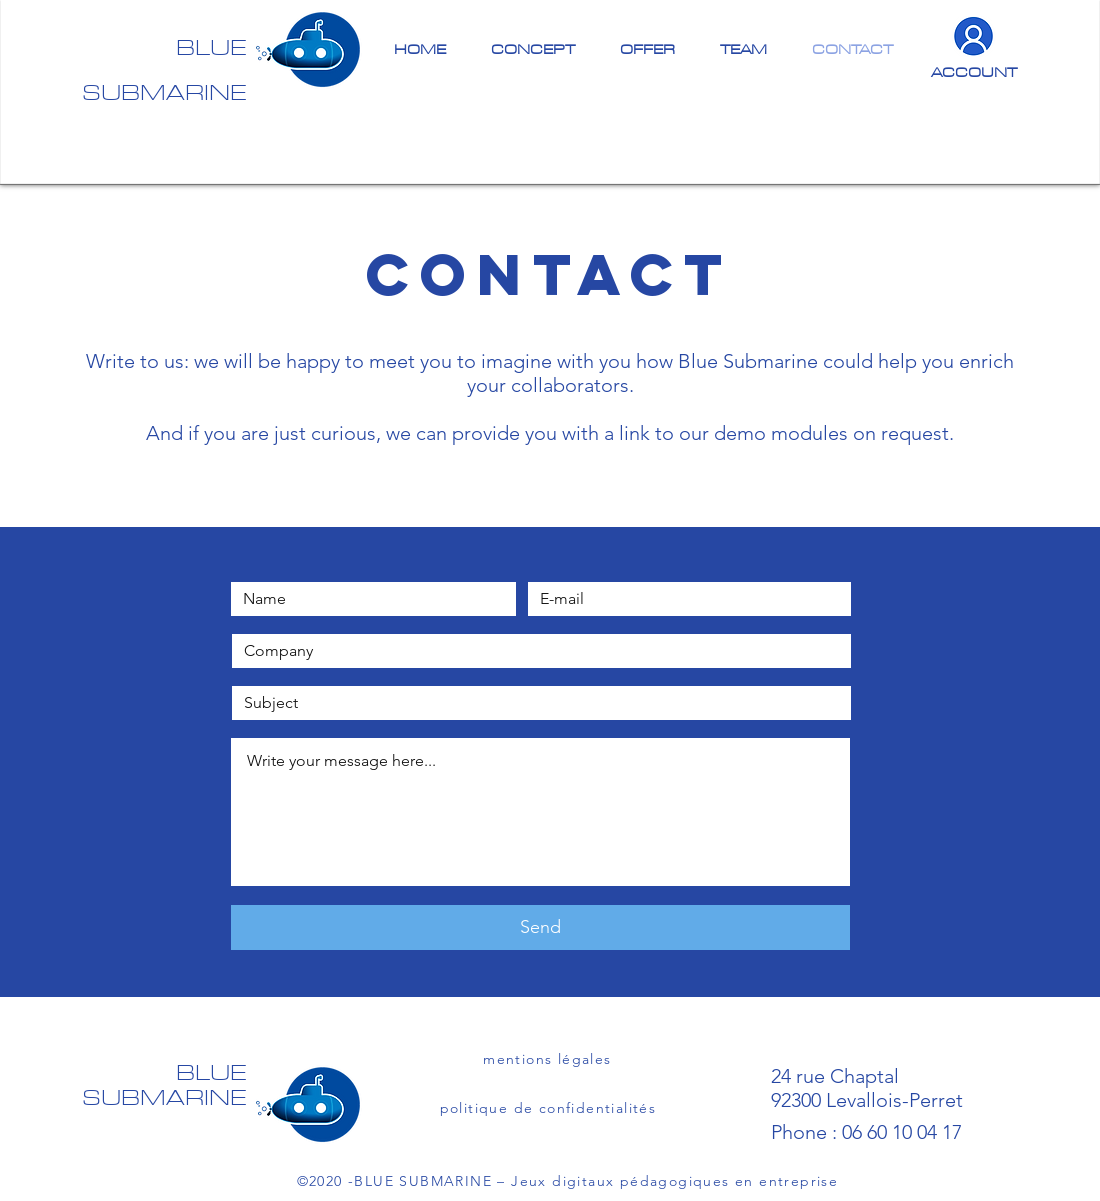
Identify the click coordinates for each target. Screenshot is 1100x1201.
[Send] (540, 927)
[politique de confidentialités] (550, 1108)
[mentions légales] (549, 1059)
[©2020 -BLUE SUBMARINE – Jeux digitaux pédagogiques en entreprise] (569, 1181)
